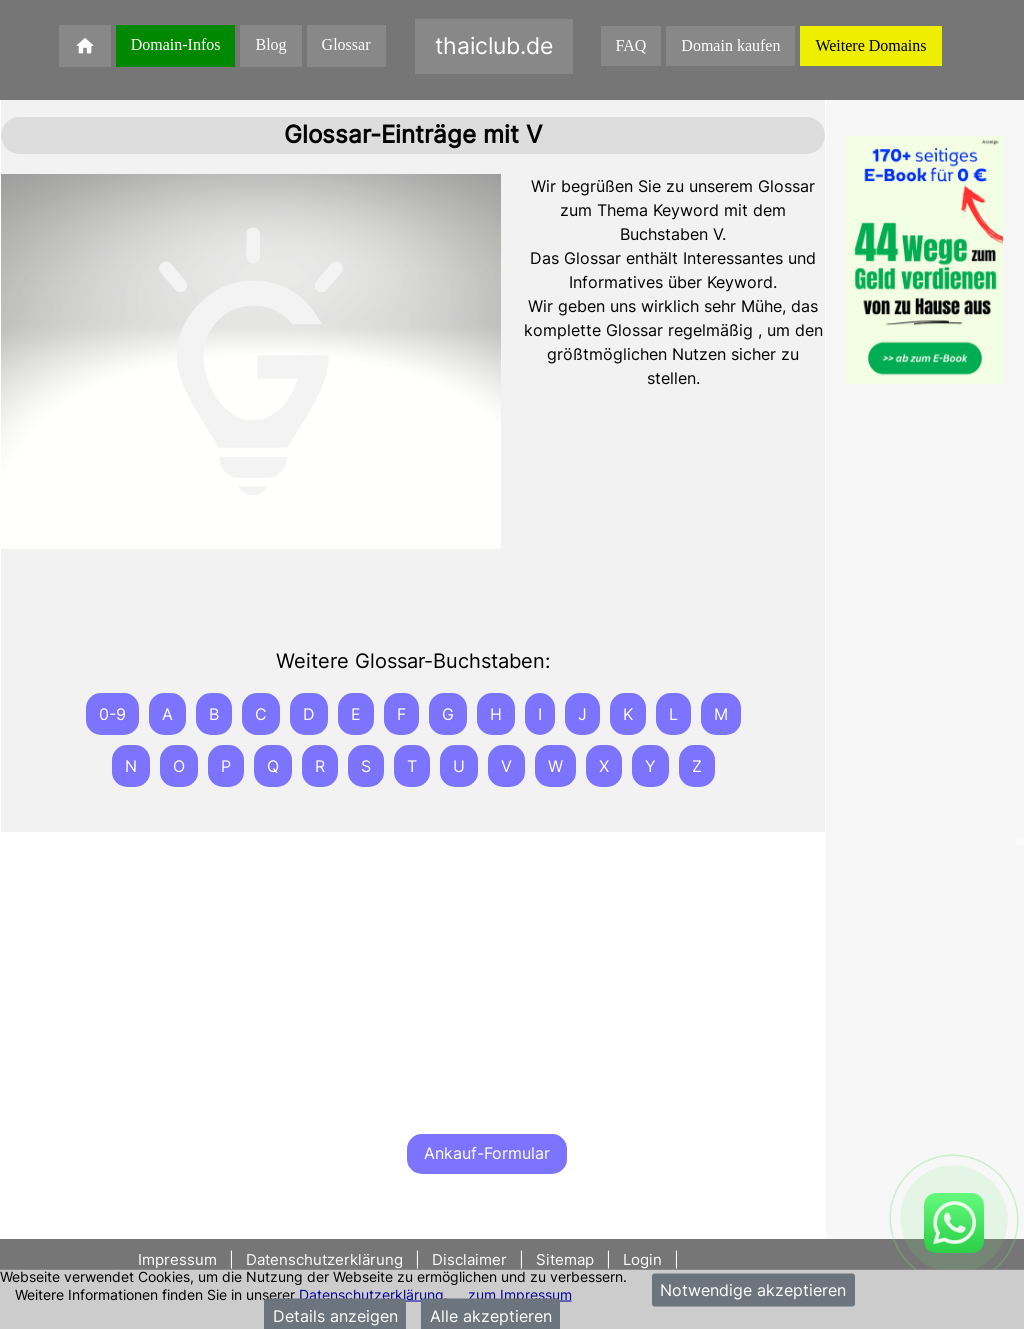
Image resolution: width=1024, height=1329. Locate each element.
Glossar (346, 44)
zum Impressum (520, 1293)
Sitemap (565, 1259)
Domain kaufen (730, 45)
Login (642, 1259)
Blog (270, 44)
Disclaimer (469, 1259)
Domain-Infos (176, 44)
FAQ (631, 45)
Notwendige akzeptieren (753, 1290)
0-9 (112, 714)
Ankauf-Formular (487, 1153)
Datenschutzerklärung (371, 1293)
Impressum (179, 1259)
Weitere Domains (870, 45)
